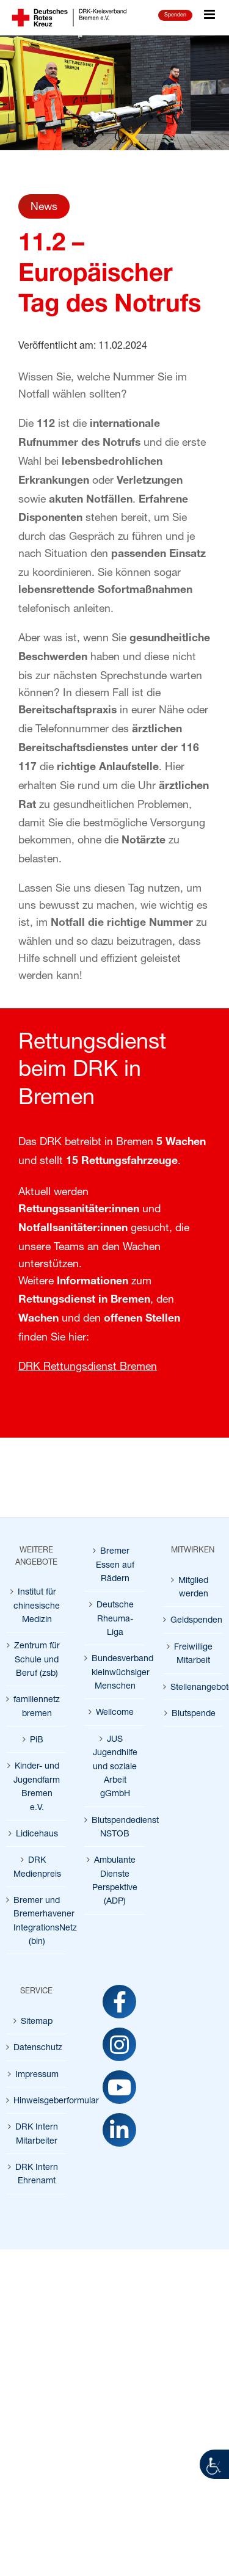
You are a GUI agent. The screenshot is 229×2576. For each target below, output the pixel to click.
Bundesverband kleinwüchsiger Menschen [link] (115, 1671)
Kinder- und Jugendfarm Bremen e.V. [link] (36, 1785)
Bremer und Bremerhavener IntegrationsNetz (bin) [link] (36, 1920)
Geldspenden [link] (193, 1619)
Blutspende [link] (194, 1713)
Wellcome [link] (115, 1711)
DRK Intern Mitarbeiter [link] (36, 2133)
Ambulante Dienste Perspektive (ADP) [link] (114, 1879)
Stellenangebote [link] (193, 1686)
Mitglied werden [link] (193, 1586)
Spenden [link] (175, 14)
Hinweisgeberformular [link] (36, 2100)
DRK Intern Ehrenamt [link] (36, 2173)
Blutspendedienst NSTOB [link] (115, 1826)
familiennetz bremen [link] (36, 1705)
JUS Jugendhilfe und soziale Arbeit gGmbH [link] (115, 1765)
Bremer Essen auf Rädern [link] (115, 1564)
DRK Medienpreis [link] (36, 1866)
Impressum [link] (37, 2073)
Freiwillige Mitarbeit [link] (193, 1653)
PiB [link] (36, 1739)
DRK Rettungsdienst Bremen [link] (87, 1365)
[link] (214, 2464)
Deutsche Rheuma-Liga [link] (115, 1618)
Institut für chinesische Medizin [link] (36, 1605)
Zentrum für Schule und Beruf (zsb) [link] (37, 1659)
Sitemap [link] (37, 2020)
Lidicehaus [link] (37, 1833)
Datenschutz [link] (36, 2047)
